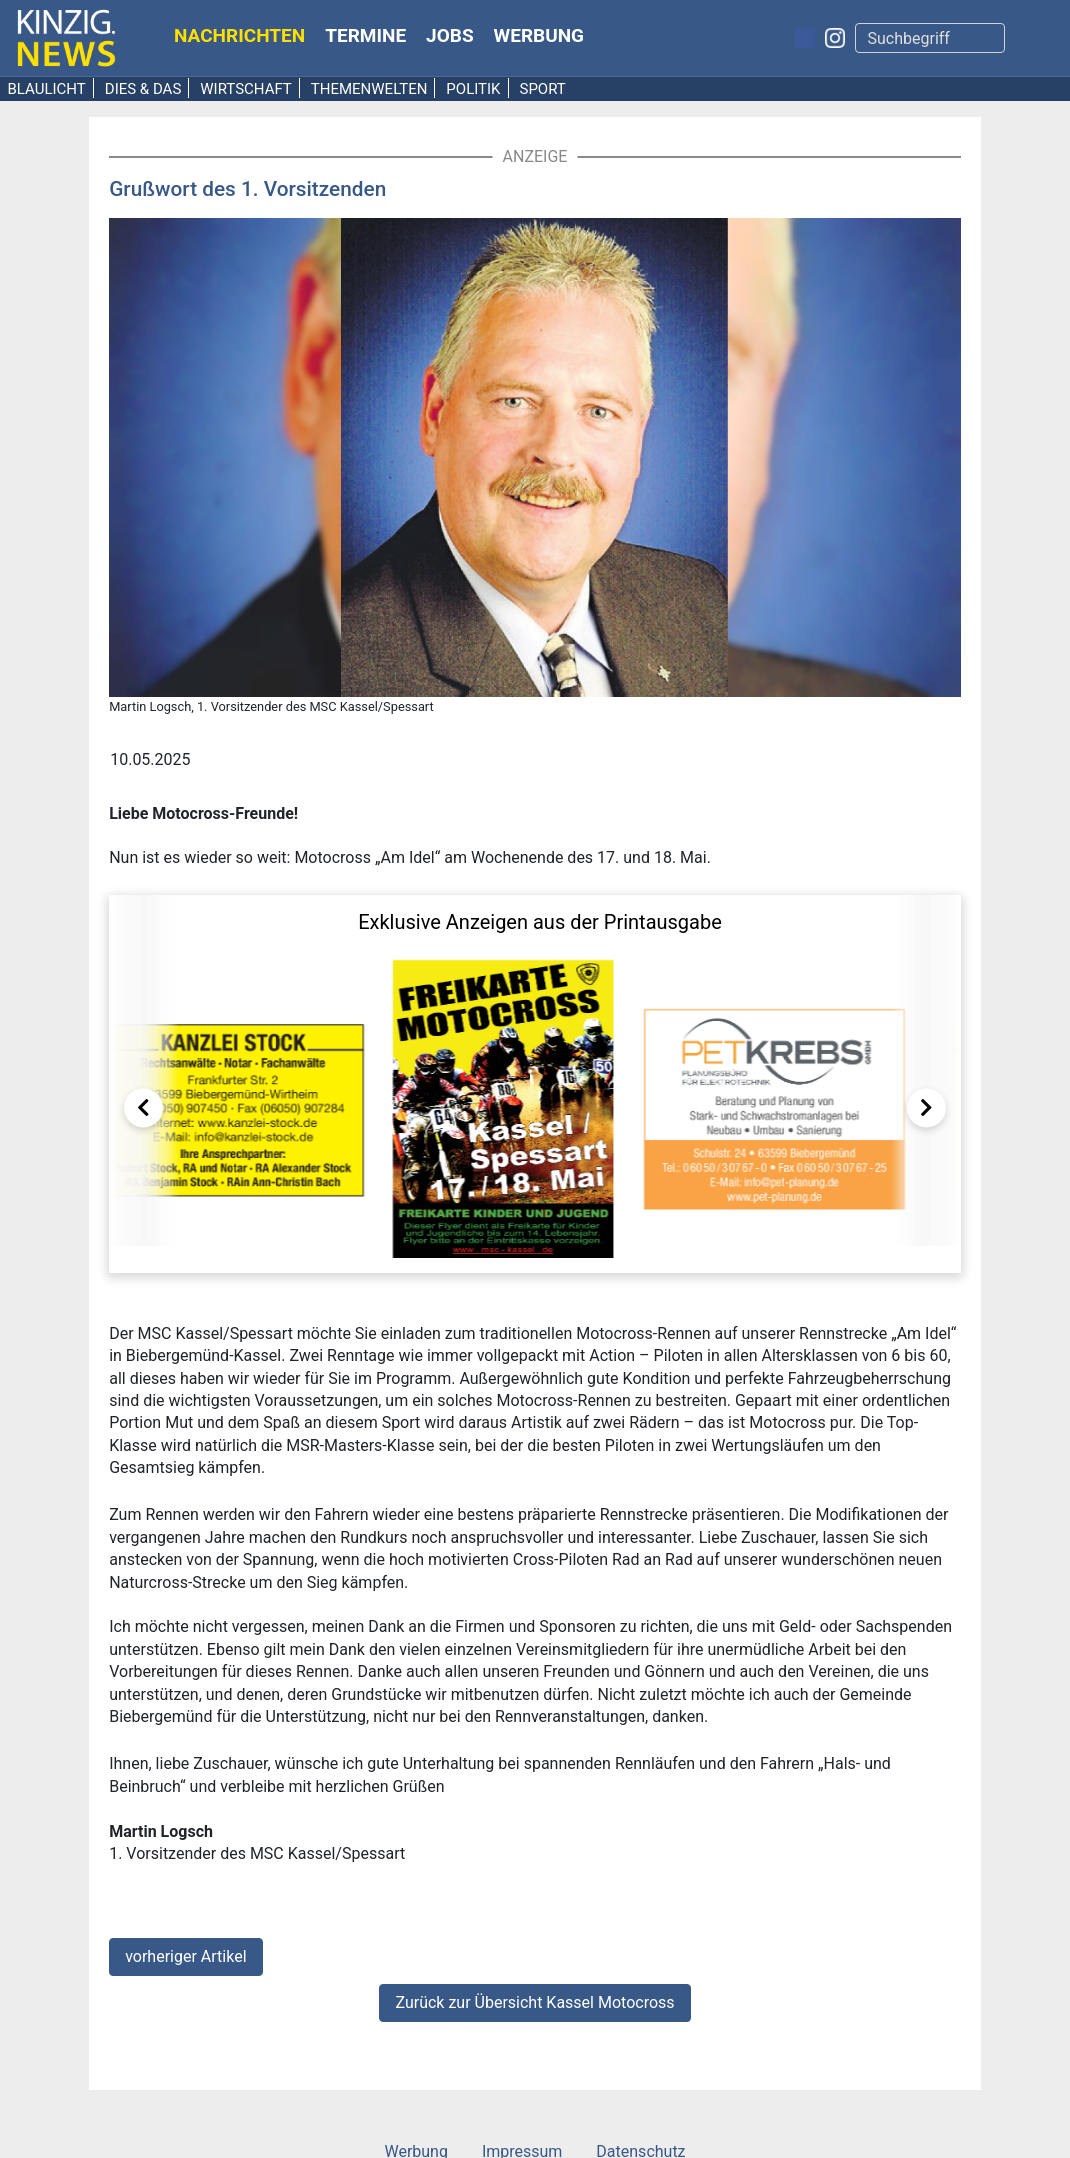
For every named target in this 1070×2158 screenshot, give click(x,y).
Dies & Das (143, 89)
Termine (365, 35)
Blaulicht (47, 89)
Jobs (450, 35)
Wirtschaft (246, 89)
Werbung (539, 35)
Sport (542, 89)
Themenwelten (369, 89)
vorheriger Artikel (185, 1956)
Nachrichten (239, 35)
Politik (473, 89)
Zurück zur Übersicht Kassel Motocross (534, 2002)
